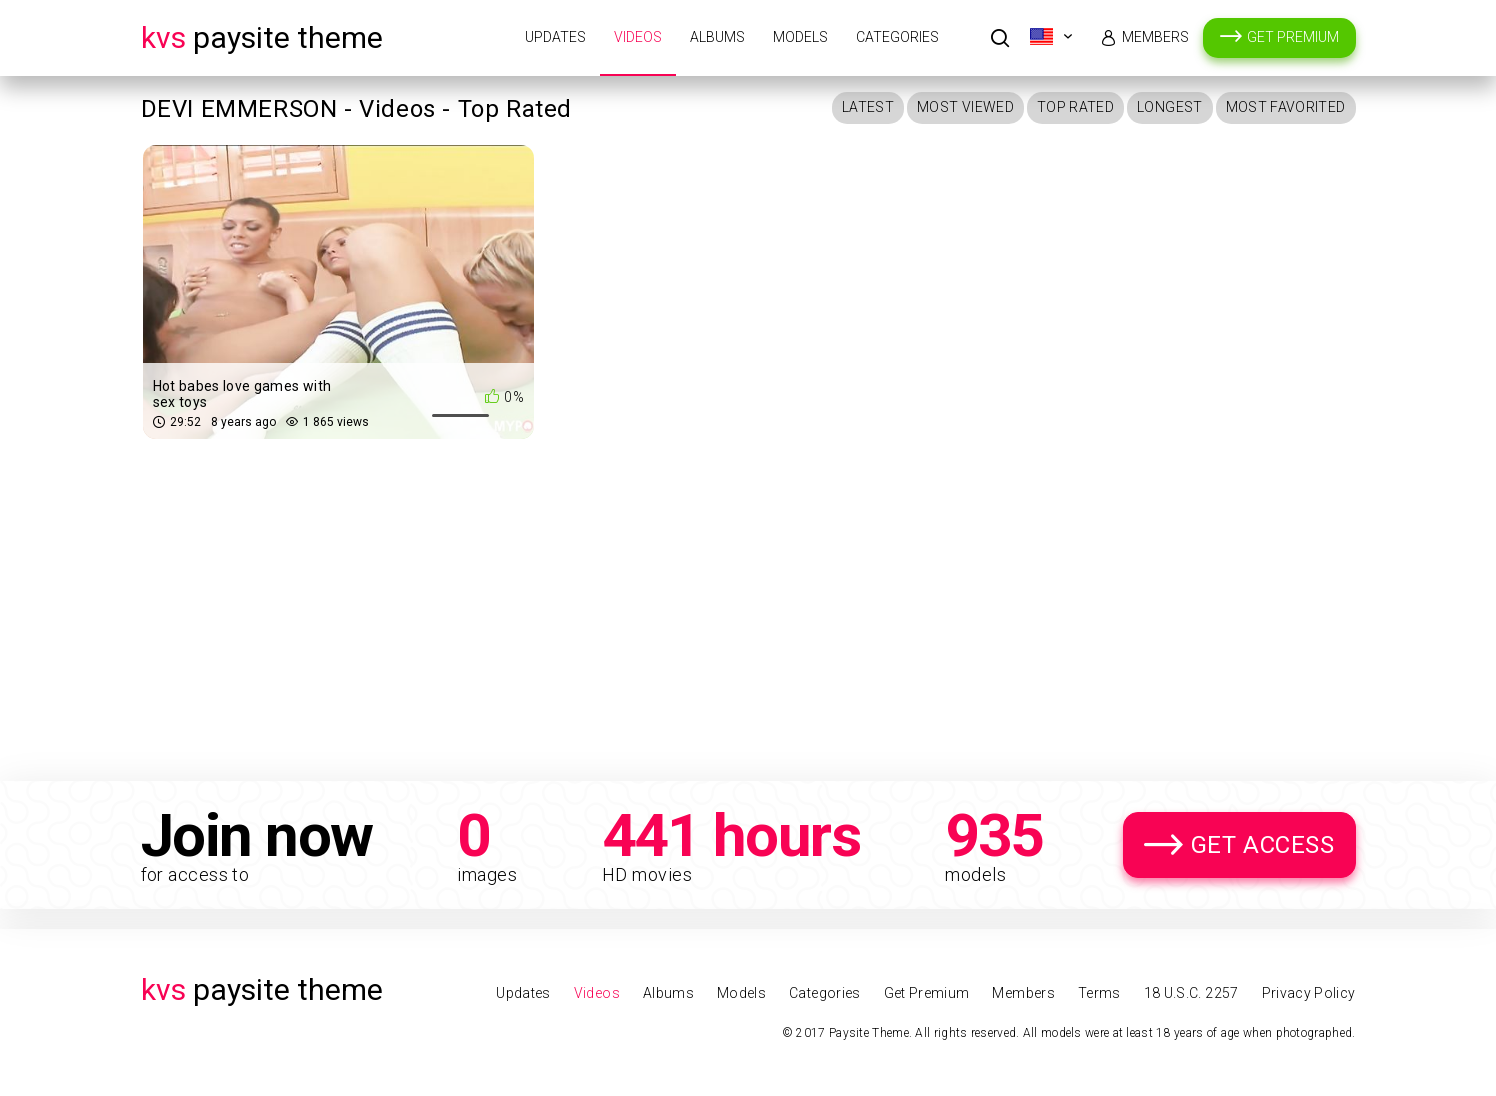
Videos (638, 37)
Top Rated (1075, 107)
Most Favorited (1286, 107)
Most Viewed (965, 107)
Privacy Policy (1309, 993)
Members (1155, 37)
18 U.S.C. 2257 (1191, 993)
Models (800, 37)
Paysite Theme (262, 37)
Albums (717, 37)
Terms (1099, 993)
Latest (868, 107)
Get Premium (1293, 37)
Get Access (1263, 845)
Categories (897, 37)
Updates (555, 37)
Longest (1169, 107)
